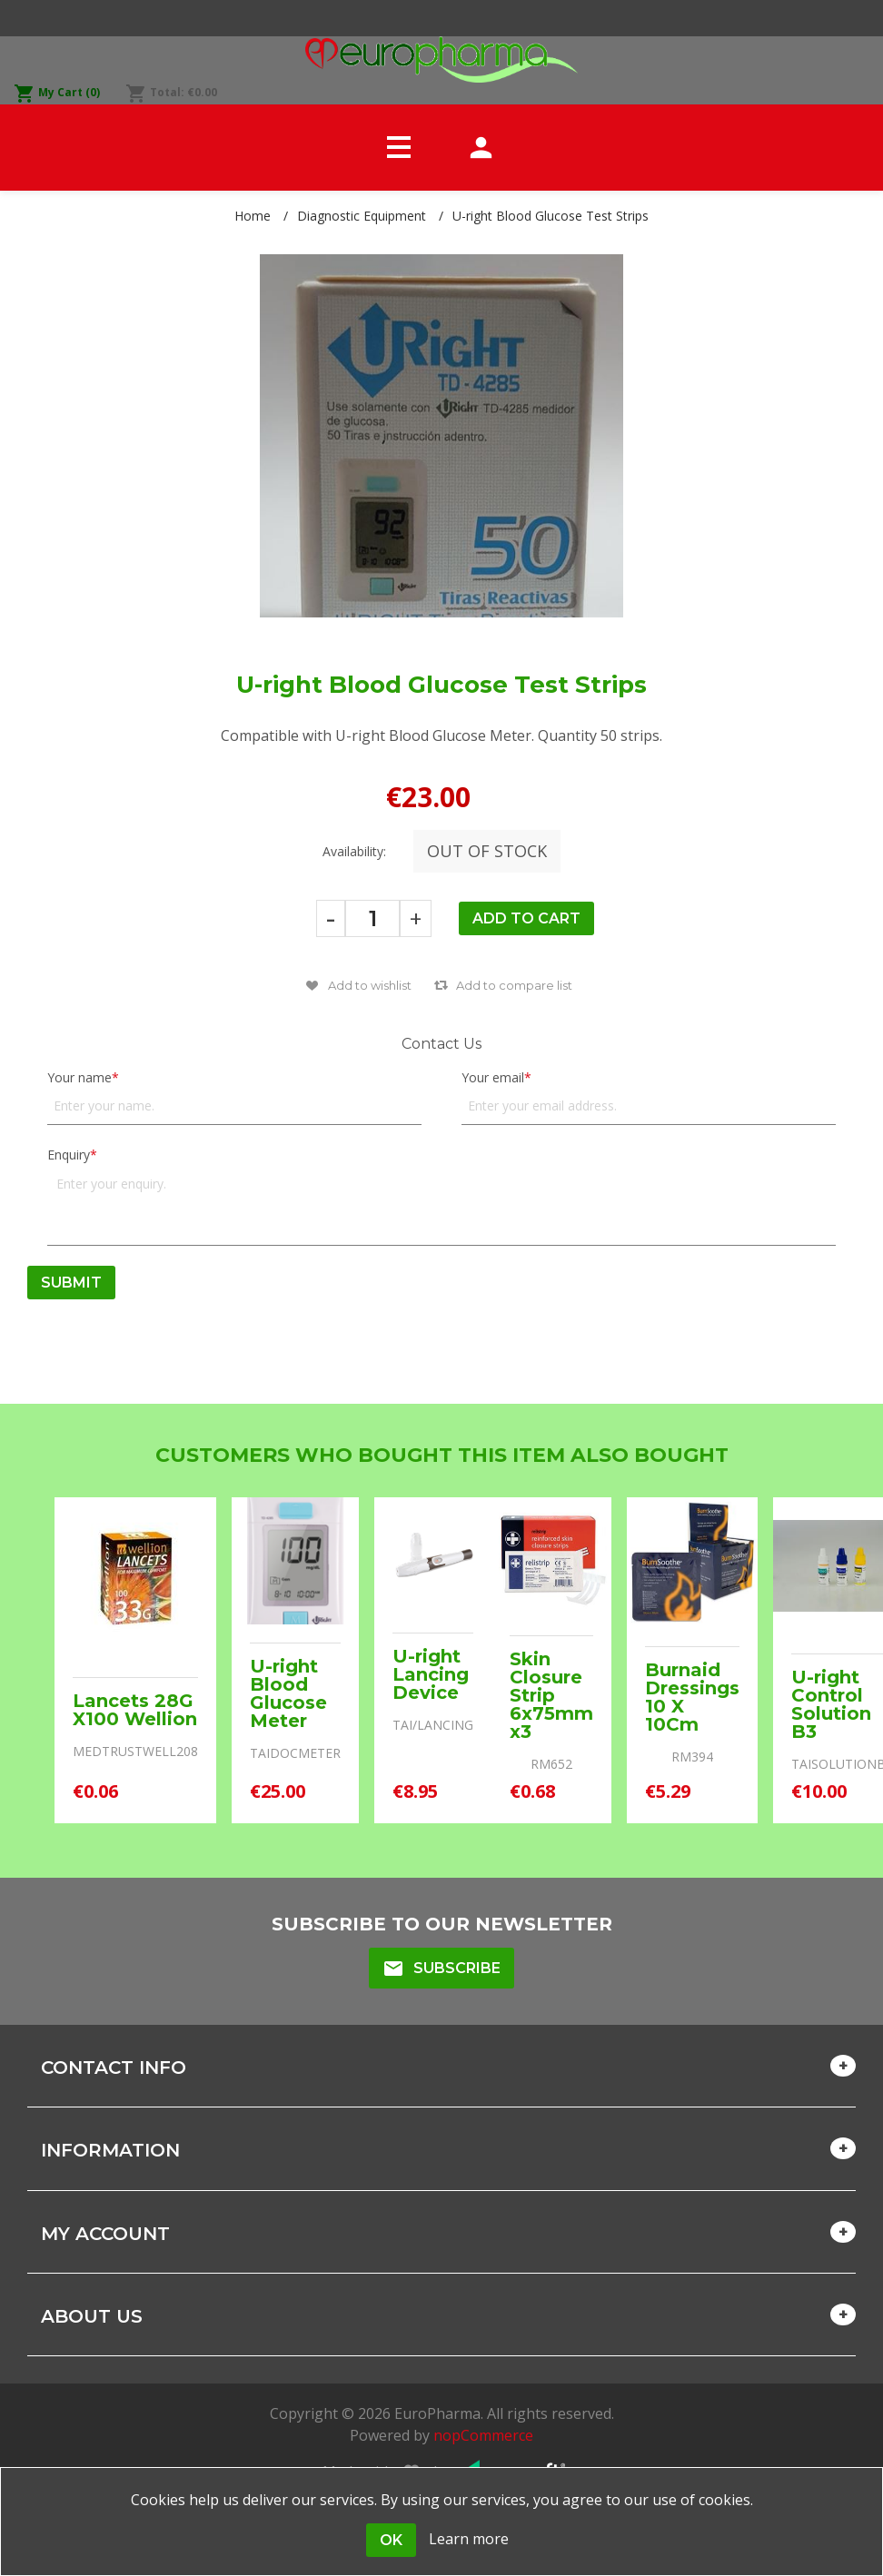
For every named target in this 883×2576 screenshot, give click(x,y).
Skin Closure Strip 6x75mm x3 (551, 1695)
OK (391, 2540)
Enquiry (68, 1154)
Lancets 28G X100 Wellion (135, 1710)
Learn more (469, 2539)
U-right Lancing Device (430, 1674)
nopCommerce (483, 2435)
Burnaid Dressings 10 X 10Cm (692, 1697)
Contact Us (441, 1043)
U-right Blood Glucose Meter (288, 1693)
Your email (492, 1077)
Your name (79, 1077)
